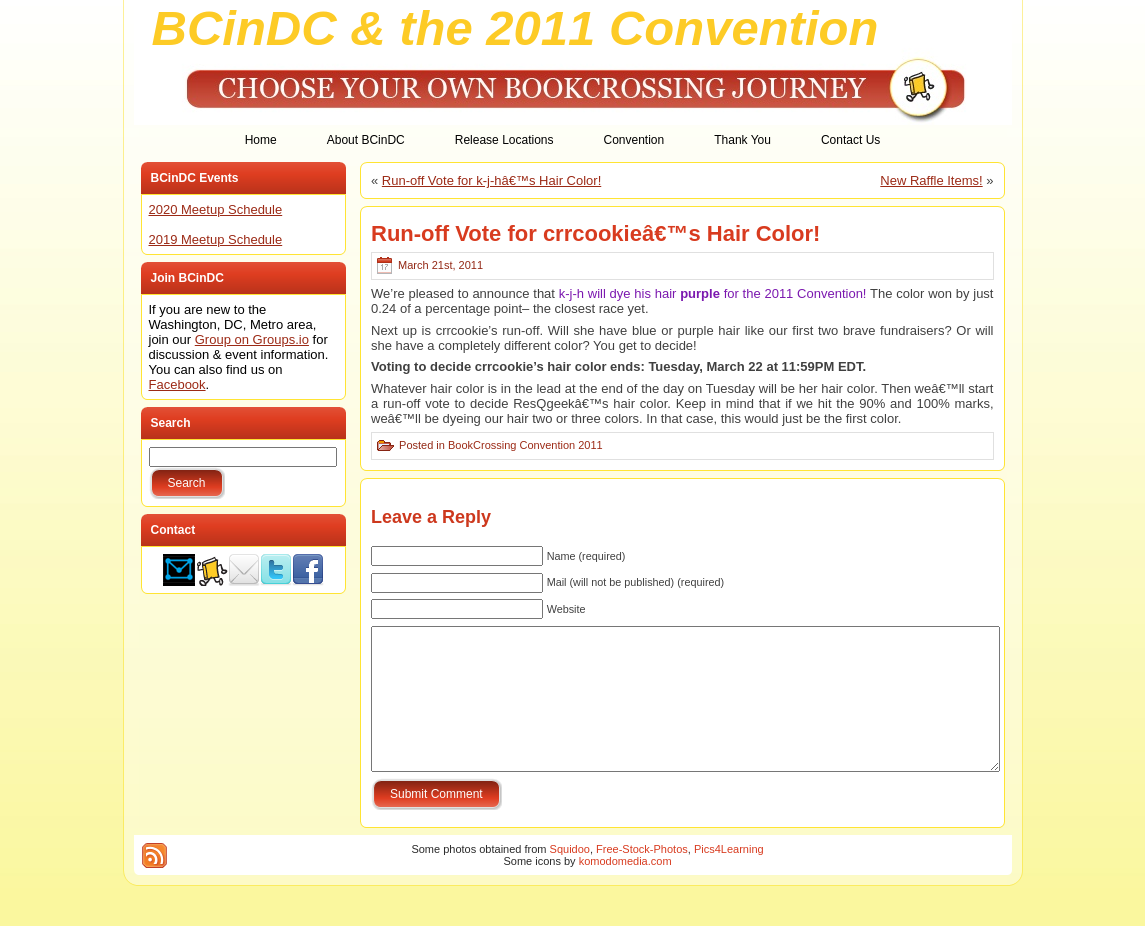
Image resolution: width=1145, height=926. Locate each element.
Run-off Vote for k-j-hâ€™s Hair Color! (491, 180)
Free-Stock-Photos (642, 879)
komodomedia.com (625, 891)
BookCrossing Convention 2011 (525, 445)
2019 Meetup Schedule (216, 239)
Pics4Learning (729, 879)
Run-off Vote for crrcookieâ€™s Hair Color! (595, 233)
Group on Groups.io (252, 339)
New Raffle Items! (931, 180)
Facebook (177, 384)
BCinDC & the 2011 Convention (515, 28)
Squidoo (570, 879)
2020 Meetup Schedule (216, 209)
